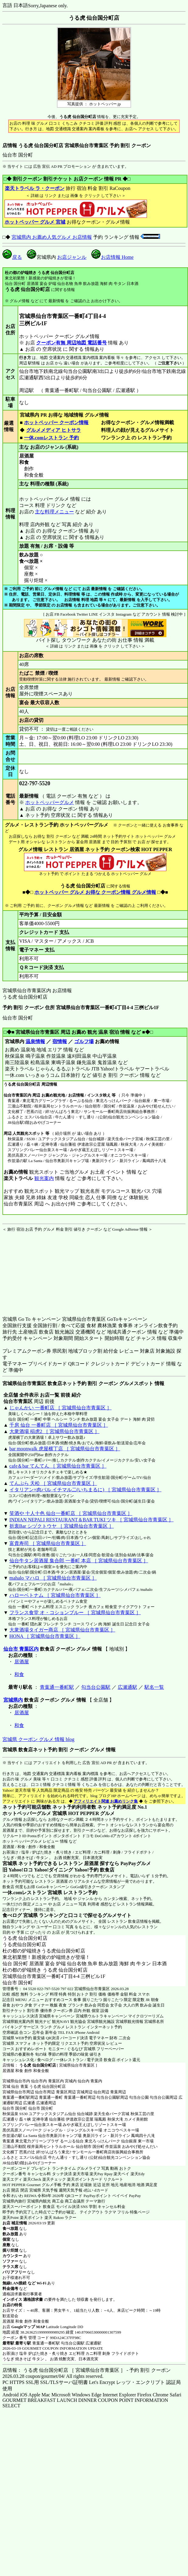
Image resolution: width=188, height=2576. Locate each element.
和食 (19, 1674)
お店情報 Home (112, 257)
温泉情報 (35, 1041)
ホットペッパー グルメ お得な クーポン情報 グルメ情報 (95, 892)
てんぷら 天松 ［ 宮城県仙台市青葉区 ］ (53, 1483)
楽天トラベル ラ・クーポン (34, 188)
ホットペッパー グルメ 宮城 (35, 222)
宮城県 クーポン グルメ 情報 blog (38, 1739)
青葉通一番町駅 (57, 1687)
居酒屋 (21, 1661)
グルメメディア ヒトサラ (53, 430)
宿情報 (59, 1041)
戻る (12, 257)
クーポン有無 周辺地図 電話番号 (71, 342)
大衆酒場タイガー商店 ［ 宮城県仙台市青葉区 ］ (62, 1629)
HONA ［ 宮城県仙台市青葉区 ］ (44, 1636)
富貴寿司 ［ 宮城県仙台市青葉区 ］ (47, 1543)
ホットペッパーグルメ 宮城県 (34, 1813)
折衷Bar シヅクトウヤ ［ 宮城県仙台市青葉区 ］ (61, 1526)
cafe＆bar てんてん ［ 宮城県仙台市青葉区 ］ (57, 1466)
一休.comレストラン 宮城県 (32, 1892)
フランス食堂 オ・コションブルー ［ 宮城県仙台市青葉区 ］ (75, 1612)
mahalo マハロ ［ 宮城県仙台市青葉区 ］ (53, 1577)
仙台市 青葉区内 (21, 1648)
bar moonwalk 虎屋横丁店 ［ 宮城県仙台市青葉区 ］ (64, 1448)
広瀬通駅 (127, 1687)
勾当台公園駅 (95, 1687)
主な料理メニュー (54, 511)
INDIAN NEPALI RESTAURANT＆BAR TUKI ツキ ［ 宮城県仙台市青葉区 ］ (91, 1519)
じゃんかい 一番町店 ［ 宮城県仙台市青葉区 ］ (60, 1407)
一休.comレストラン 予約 (51, 437)
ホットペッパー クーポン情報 (56, 422)
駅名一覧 (154, 1687)
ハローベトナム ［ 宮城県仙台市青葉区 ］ (55, 1595)
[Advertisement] (40, 1270)
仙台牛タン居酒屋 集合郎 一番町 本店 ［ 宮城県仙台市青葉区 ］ (78, 1560)
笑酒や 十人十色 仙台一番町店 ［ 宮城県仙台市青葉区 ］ (70, 1513)
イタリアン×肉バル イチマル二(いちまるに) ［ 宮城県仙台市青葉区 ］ (85, 1489)
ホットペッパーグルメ (49, 802)
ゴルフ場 (84, 1041)
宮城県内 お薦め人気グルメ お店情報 (52, 237)
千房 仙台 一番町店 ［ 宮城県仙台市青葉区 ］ (58, 1425)
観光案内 (44, 1178)
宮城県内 (13, 1699)
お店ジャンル (71, 257)
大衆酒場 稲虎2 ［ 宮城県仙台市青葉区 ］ (54, 1431)
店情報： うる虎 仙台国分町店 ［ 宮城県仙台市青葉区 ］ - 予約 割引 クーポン (86, 2370)
